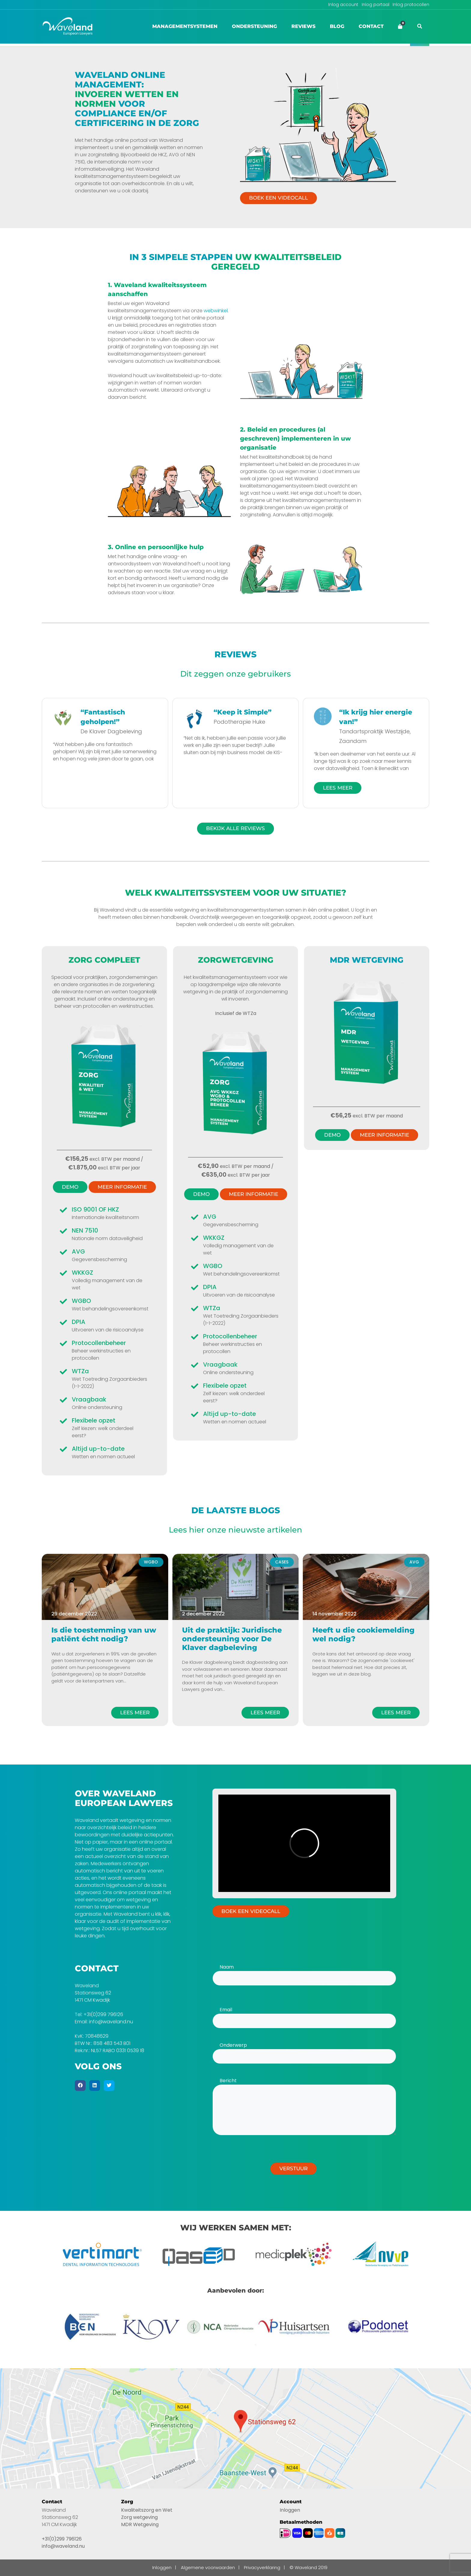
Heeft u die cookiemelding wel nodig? (363, 1634)
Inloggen (290, 2510)
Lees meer (135, 1713)
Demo (70, 1187)
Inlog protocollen (411, 5)
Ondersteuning (254, 26)
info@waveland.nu (111, 2021)
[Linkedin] (94, 2085)
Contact (371, 26)
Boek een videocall (278, 198)
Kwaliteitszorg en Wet (146, 2510)
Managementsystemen (184, 26)
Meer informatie (122, 1187)
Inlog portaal (375, 5)
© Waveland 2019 (308, 2567)
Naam (304, 1972)
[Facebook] (80, 2085)
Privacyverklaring (262, 2567)
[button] (419, 26)
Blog (337, 26)
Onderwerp (304, 2051)
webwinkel (216, 310)
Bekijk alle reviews (235, 828)
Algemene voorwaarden (208, 2567)
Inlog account (343, 5)
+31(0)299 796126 (103, 2014)
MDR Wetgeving (140, 2524)
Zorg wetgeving (139, 2517)
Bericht (304, 2107)
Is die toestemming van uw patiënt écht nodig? (103, 1634)
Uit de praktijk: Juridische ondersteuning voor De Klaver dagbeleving (232, 1639)
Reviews (303, 26)
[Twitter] (109, 2085)
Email (304, 2015)
